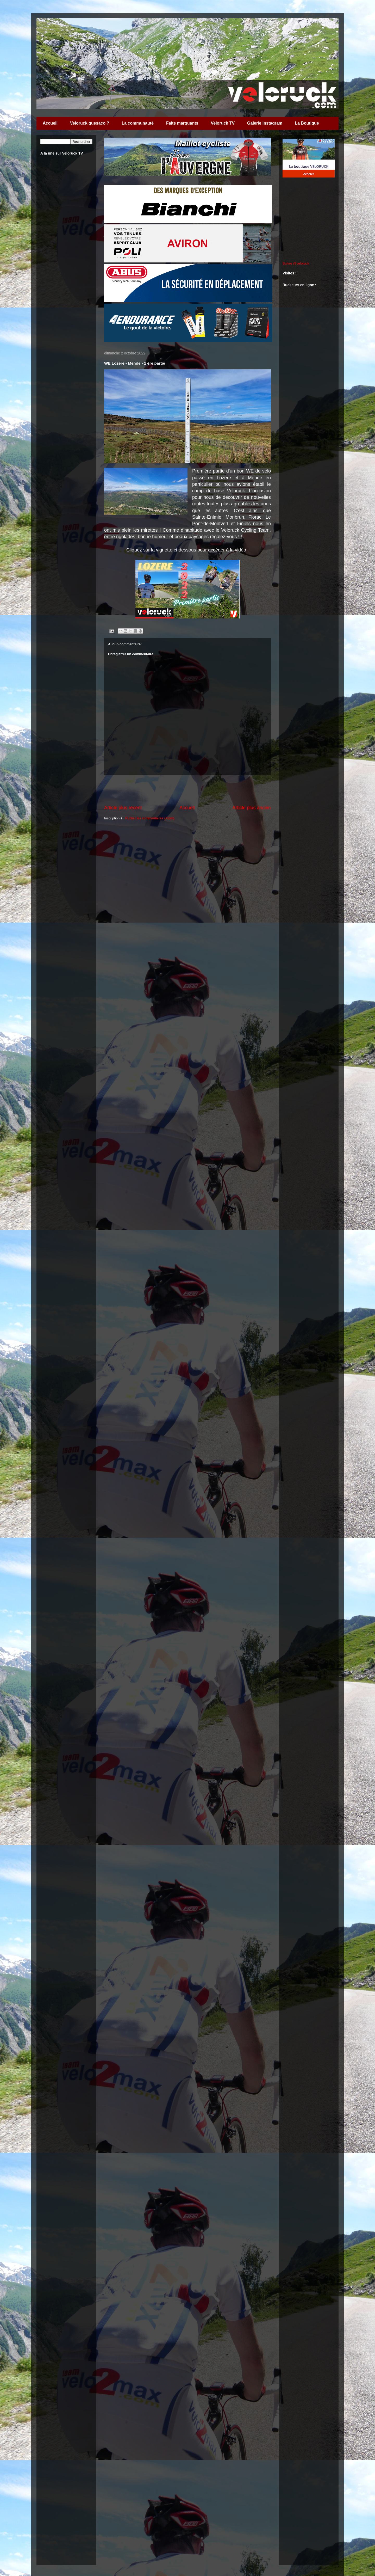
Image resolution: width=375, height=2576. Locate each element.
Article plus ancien (251, 807)
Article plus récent (123, 807)
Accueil (50, 123)
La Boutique (307, 123)
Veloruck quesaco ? (89, 123)
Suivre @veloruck (296, 263)
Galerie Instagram (264, 123)
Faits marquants (182, 123)
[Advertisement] (187, 790)
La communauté (138, 123)
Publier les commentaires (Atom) (149, 818)
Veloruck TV (223, 123)
